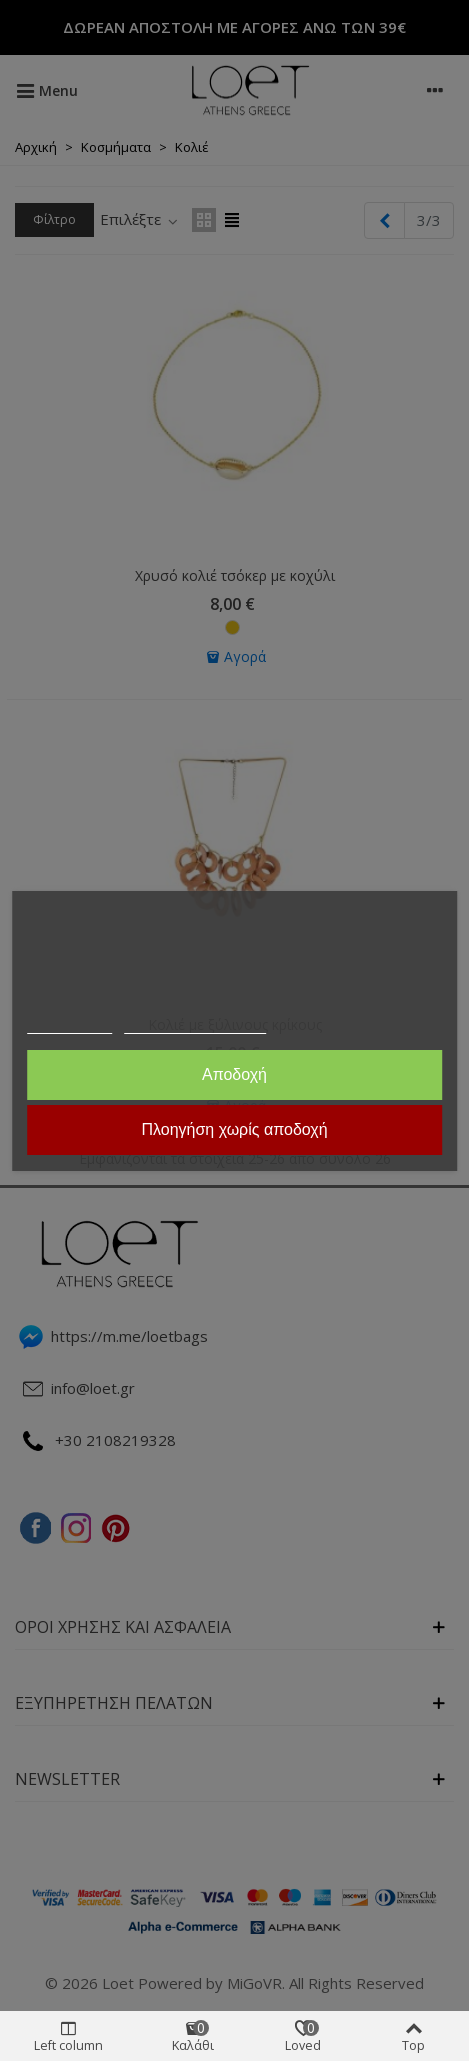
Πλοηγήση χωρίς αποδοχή (234, 1129)
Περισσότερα (70, 1024)
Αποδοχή (234, 1074)
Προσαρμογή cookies (195, 1024)
